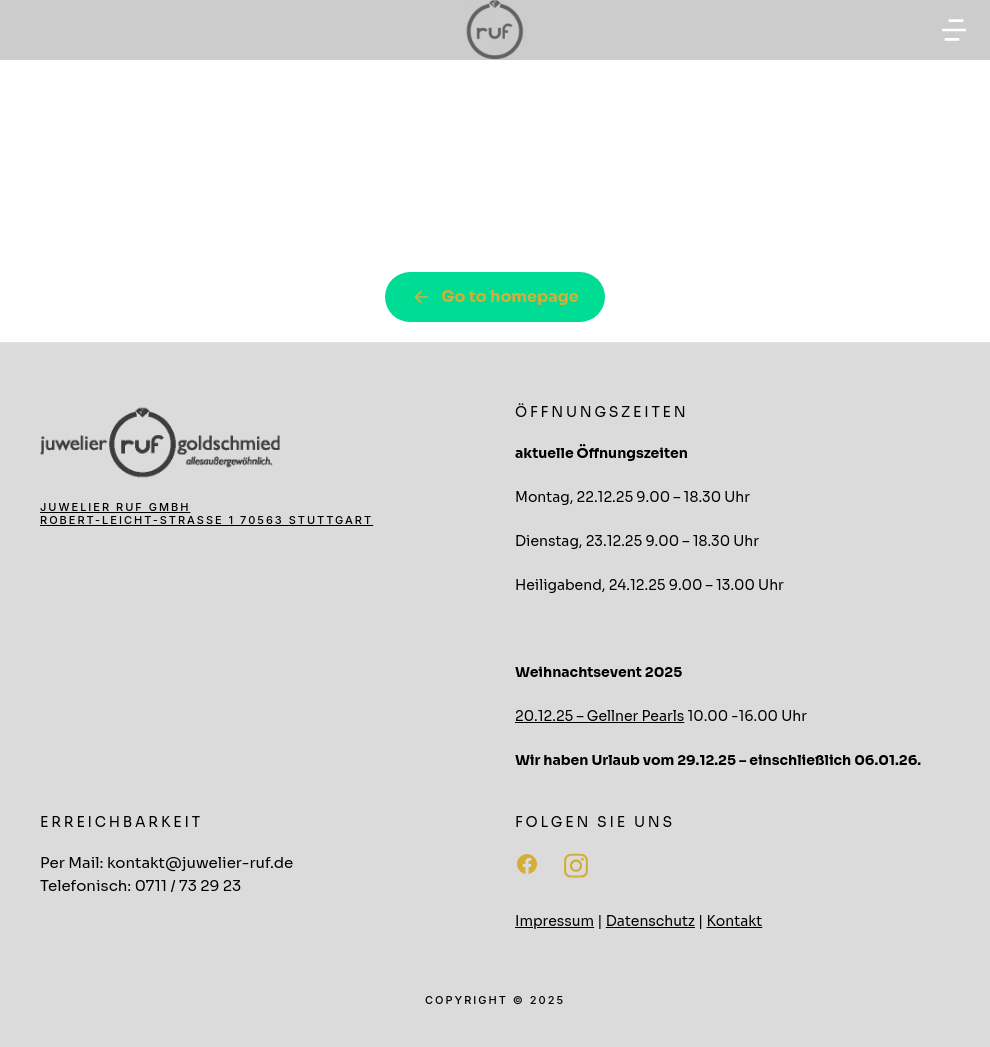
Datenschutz (650, 921)
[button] (954, 30)
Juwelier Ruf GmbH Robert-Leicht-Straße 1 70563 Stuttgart (206, 513)
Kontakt (735, 921)
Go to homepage (495, 296)
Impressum (554, 921)
